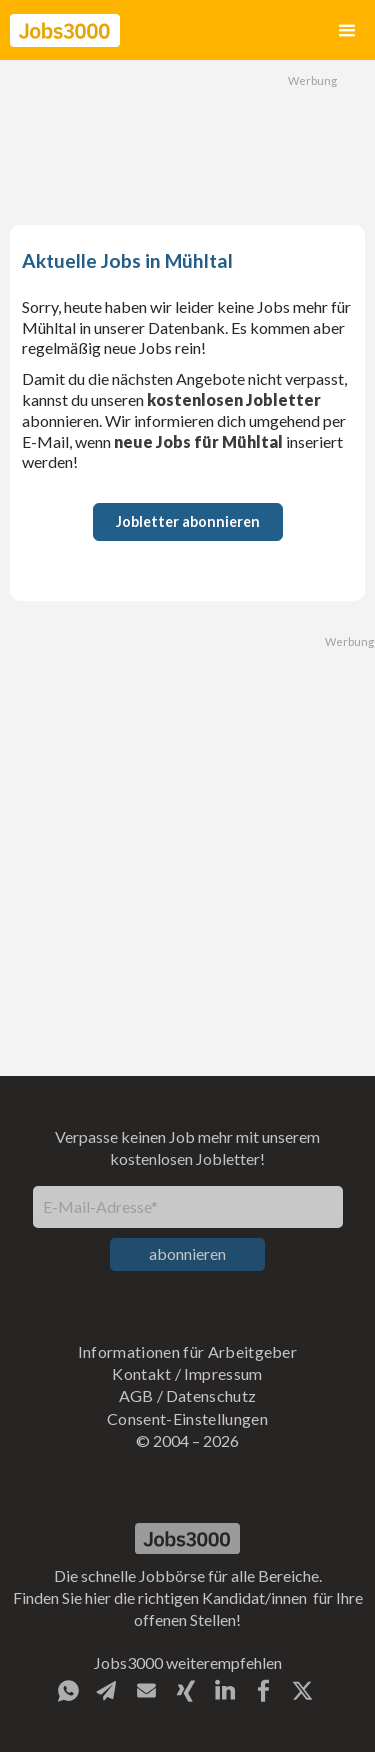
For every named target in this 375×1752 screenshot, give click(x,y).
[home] (65, 30)
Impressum (223, 1373)
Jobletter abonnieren (188, 521)
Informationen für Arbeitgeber (187, 1351)
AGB (136, 1395)
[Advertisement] (188, 140)
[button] (347, 30)
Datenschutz (211, 1395)
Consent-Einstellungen (187, 1418)
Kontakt (141, 1373)
